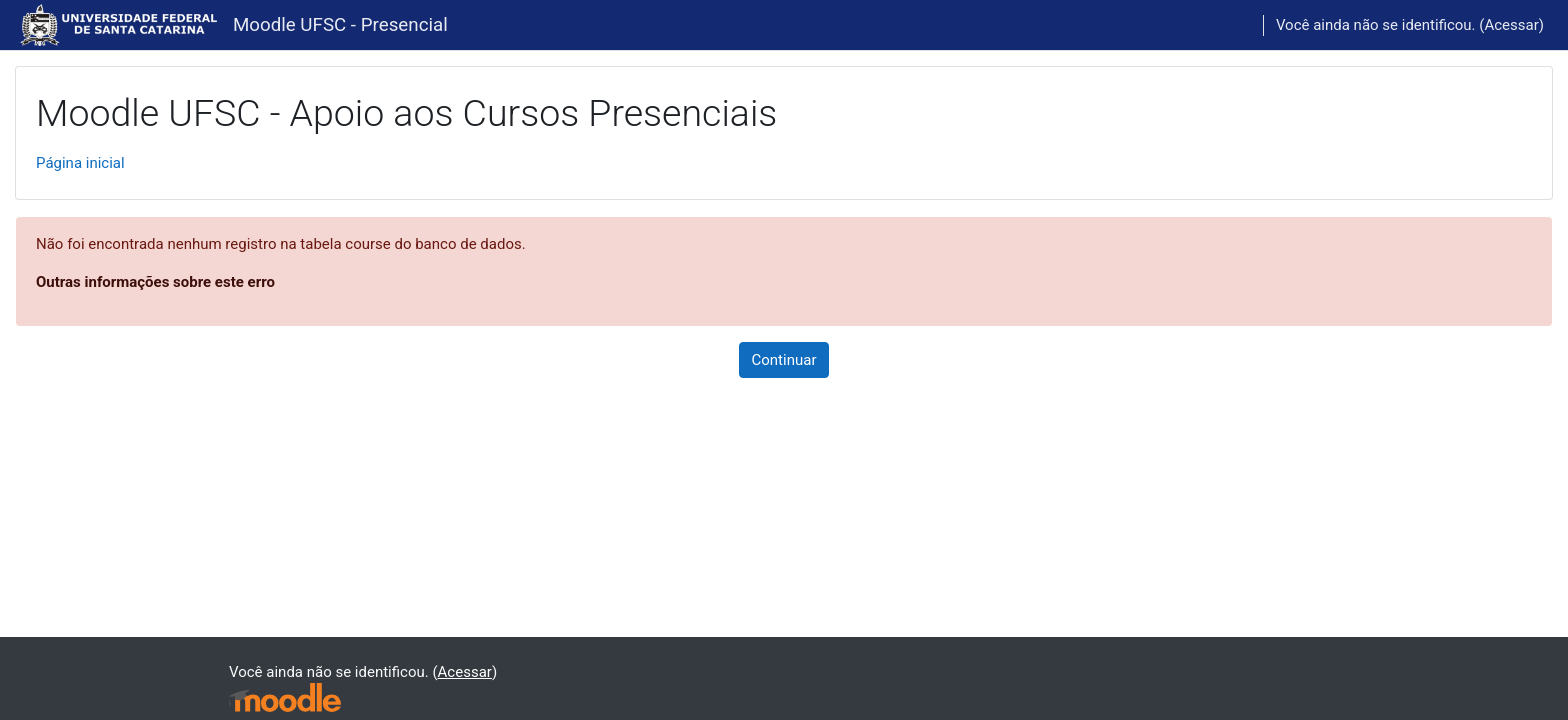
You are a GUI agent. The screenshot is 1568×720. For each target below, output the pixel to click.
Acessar (1511, 25)
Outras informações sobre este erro (155, 282)
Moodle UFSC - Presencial (340, 25)
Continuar (784, 360)
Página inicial (80, 163)
